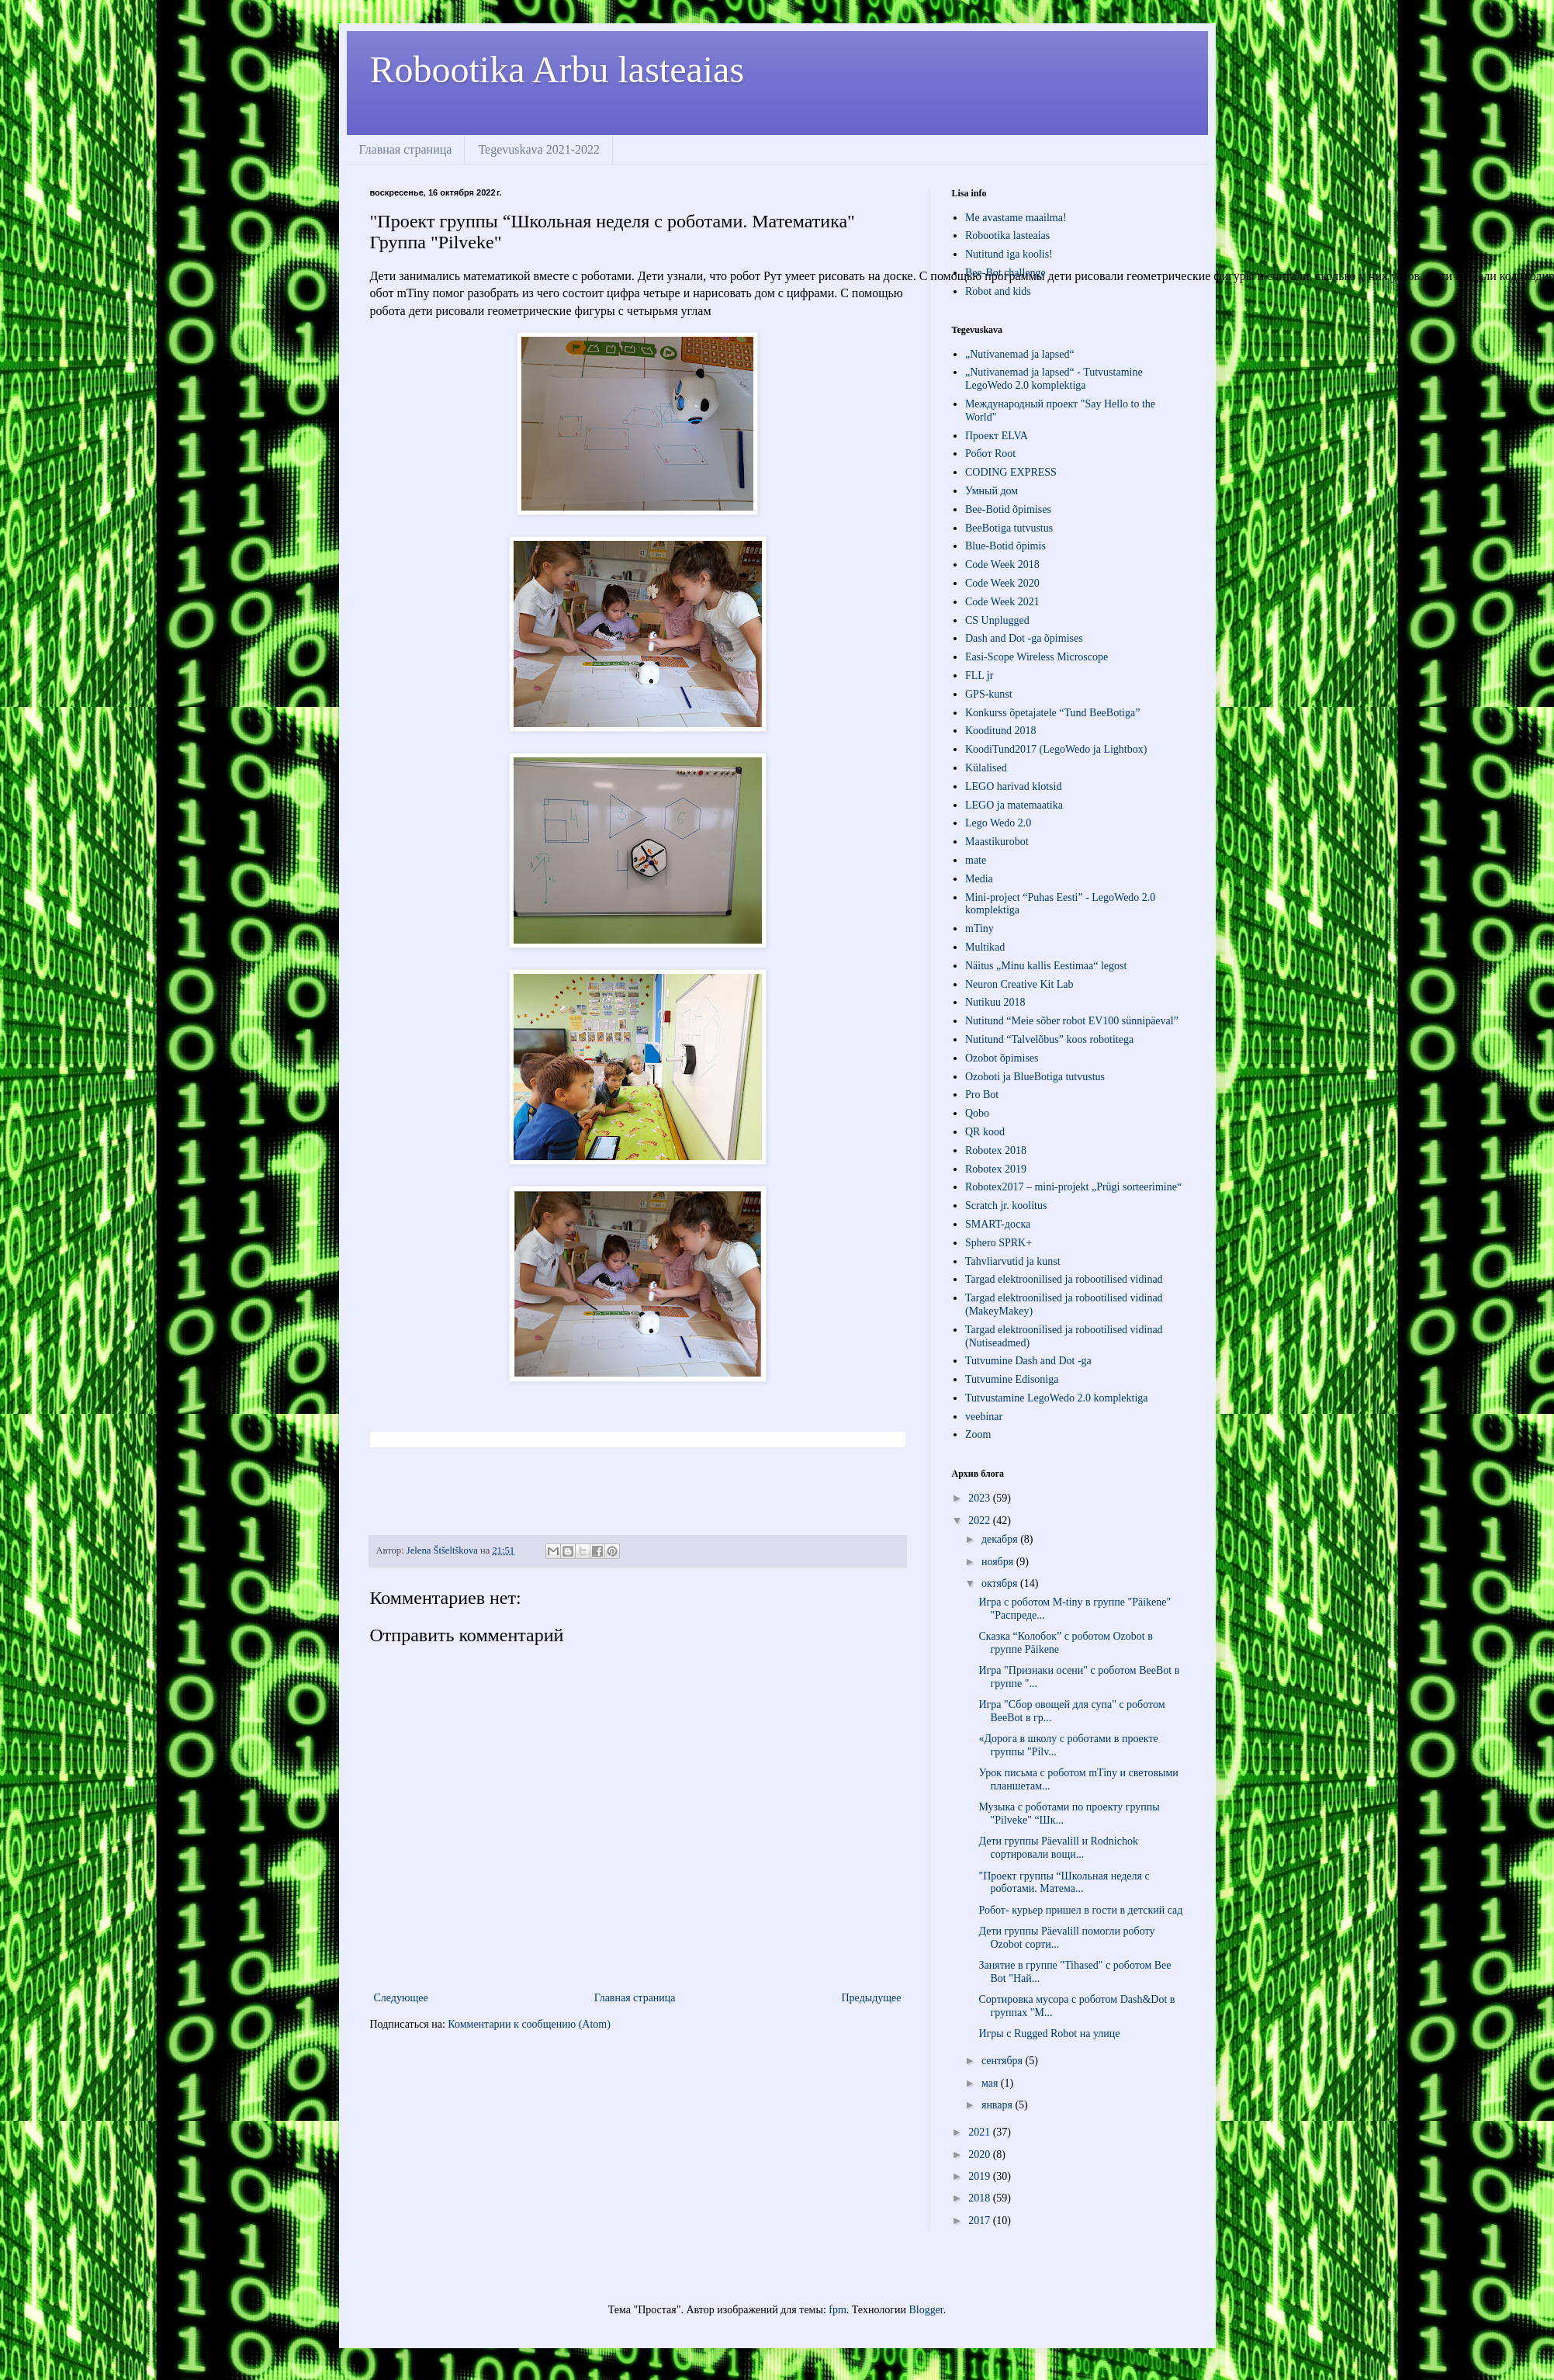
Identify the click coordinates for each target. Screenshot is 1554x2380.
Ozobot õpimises (1002, 1058)
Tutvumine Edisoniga (1011, 1379)
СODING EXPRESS (1011, 472)
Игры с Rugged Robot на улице (1049, 2033)
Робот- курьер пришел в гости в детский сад (1080, 1910)
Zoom (978, 1434)
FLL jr (979, 675)
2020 (980, 2154)
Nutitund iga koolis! (1009, 254)
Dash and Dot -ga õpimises (1024, 638)
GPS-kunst (988, 694)
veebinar (983, 1416)
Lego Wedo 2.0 (998, 823)
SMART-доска (997, 1224)
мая (991, 2083)
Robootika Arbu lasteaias (557, 69)
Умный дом (991, 491)
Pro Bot (982, 1094)
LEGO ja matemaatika (1014, 805)
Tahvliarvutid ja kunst (1013, 1261)
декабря (1000, 1539)
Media (979, 879)
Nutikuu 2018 (995, 1002)
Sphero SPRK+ (998, 1243)
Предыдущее (872, 1998)
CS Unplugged (997, 620)
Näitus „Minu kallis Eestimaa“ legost (1046, 966)
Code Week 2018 (1002, 564)
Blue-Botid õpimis (1005, 546)
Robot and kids (998, 291)
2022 (980, 1520)
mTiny (979, 928)
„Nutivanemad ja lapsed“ (1020, 354)
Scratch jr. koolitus (1006, 1205)
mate (975, 860)
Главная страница (405, 149)
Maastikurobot (997, 841)
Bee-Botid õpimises (1008, 509)
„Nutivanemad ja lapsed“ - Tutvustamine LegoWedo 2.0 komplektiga (1054, 378)
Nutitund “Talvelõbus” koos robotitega (1049, 1039)
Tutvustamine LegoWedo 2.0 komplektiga (1056, 1398)
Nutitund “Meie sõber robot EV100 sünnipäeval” (1071, 1021)
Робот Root (990, 453)
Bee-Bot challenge (1005, 273)
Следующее (401, 1998)
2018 (980, 2198)
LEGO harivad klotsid (1013, 786)
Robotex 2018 (995, 1150)
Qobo (977, 1113)
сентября (1003, 2060)
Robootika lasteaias (1007, 235)
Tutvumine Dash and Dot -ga (1028, 1361)
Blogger (926, 2310)
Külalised (986, 768)
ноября (998, 1562)
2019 (980, 2176)
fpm (837, 2310)
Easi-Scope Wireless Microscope (1036, 657)
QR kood (985, 1132)
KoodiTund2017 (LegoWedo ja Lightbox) (1056, 749)
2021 (980, 2132)
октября (1000, 1583)
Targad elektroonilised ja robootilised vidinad (1064, 1279)
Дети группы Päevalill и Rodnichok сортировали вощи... (1057, 1847)
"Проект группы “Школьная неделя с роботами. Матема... (1063, 1882)
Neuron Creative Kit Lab (1019, 984)
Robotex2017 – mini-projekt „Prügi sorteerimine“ (1073, 1187)
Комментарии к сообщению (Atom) (529, 2024)
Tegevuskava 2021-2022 (539, 149)
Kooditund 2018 (1000, 730)
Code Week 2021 (1002, 602)
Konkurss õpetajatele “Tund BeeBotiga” (1052, 713)
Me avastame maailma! (1016, 217)
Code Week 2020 (1002, 583)
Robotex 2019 (995, 1169)
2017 (980, 2220)
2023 (980, 1498)
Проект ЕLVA (996, 436)
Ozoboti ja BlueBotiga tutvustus (1035, 1077)
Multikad (985, 947)
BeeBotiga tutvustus (1009, 528)
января (998, 2105)
